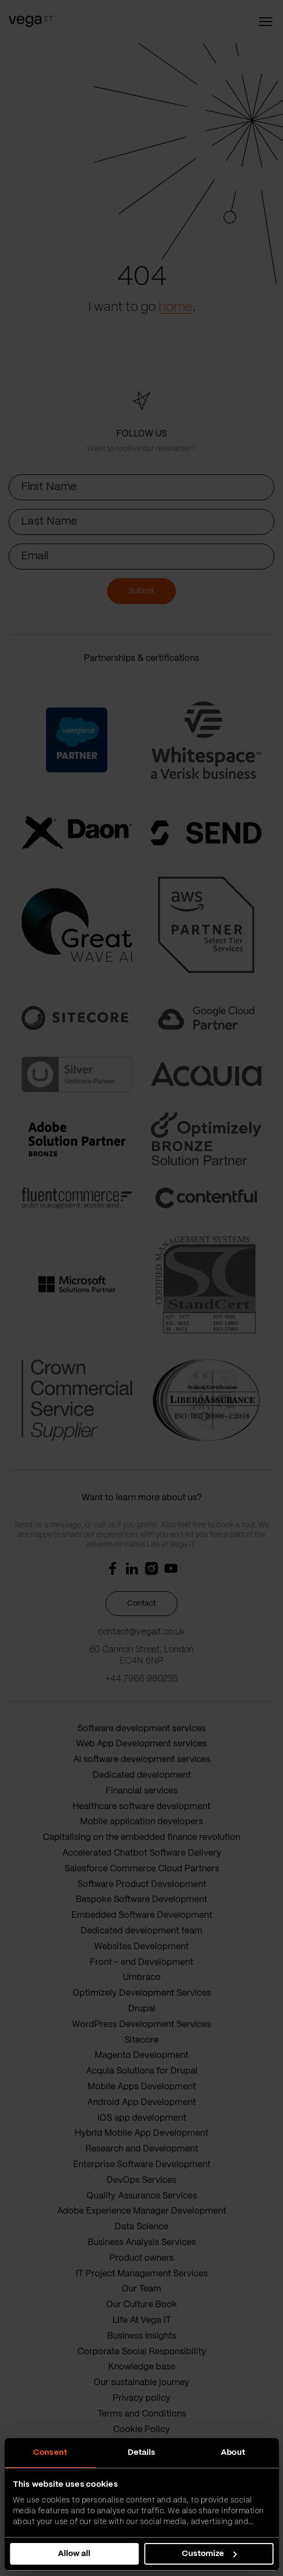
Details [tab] (142, 2452)
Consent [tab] (50, 2452)
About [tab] (233, 2452)
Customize (209, 2554)
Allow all (74, 2554)
